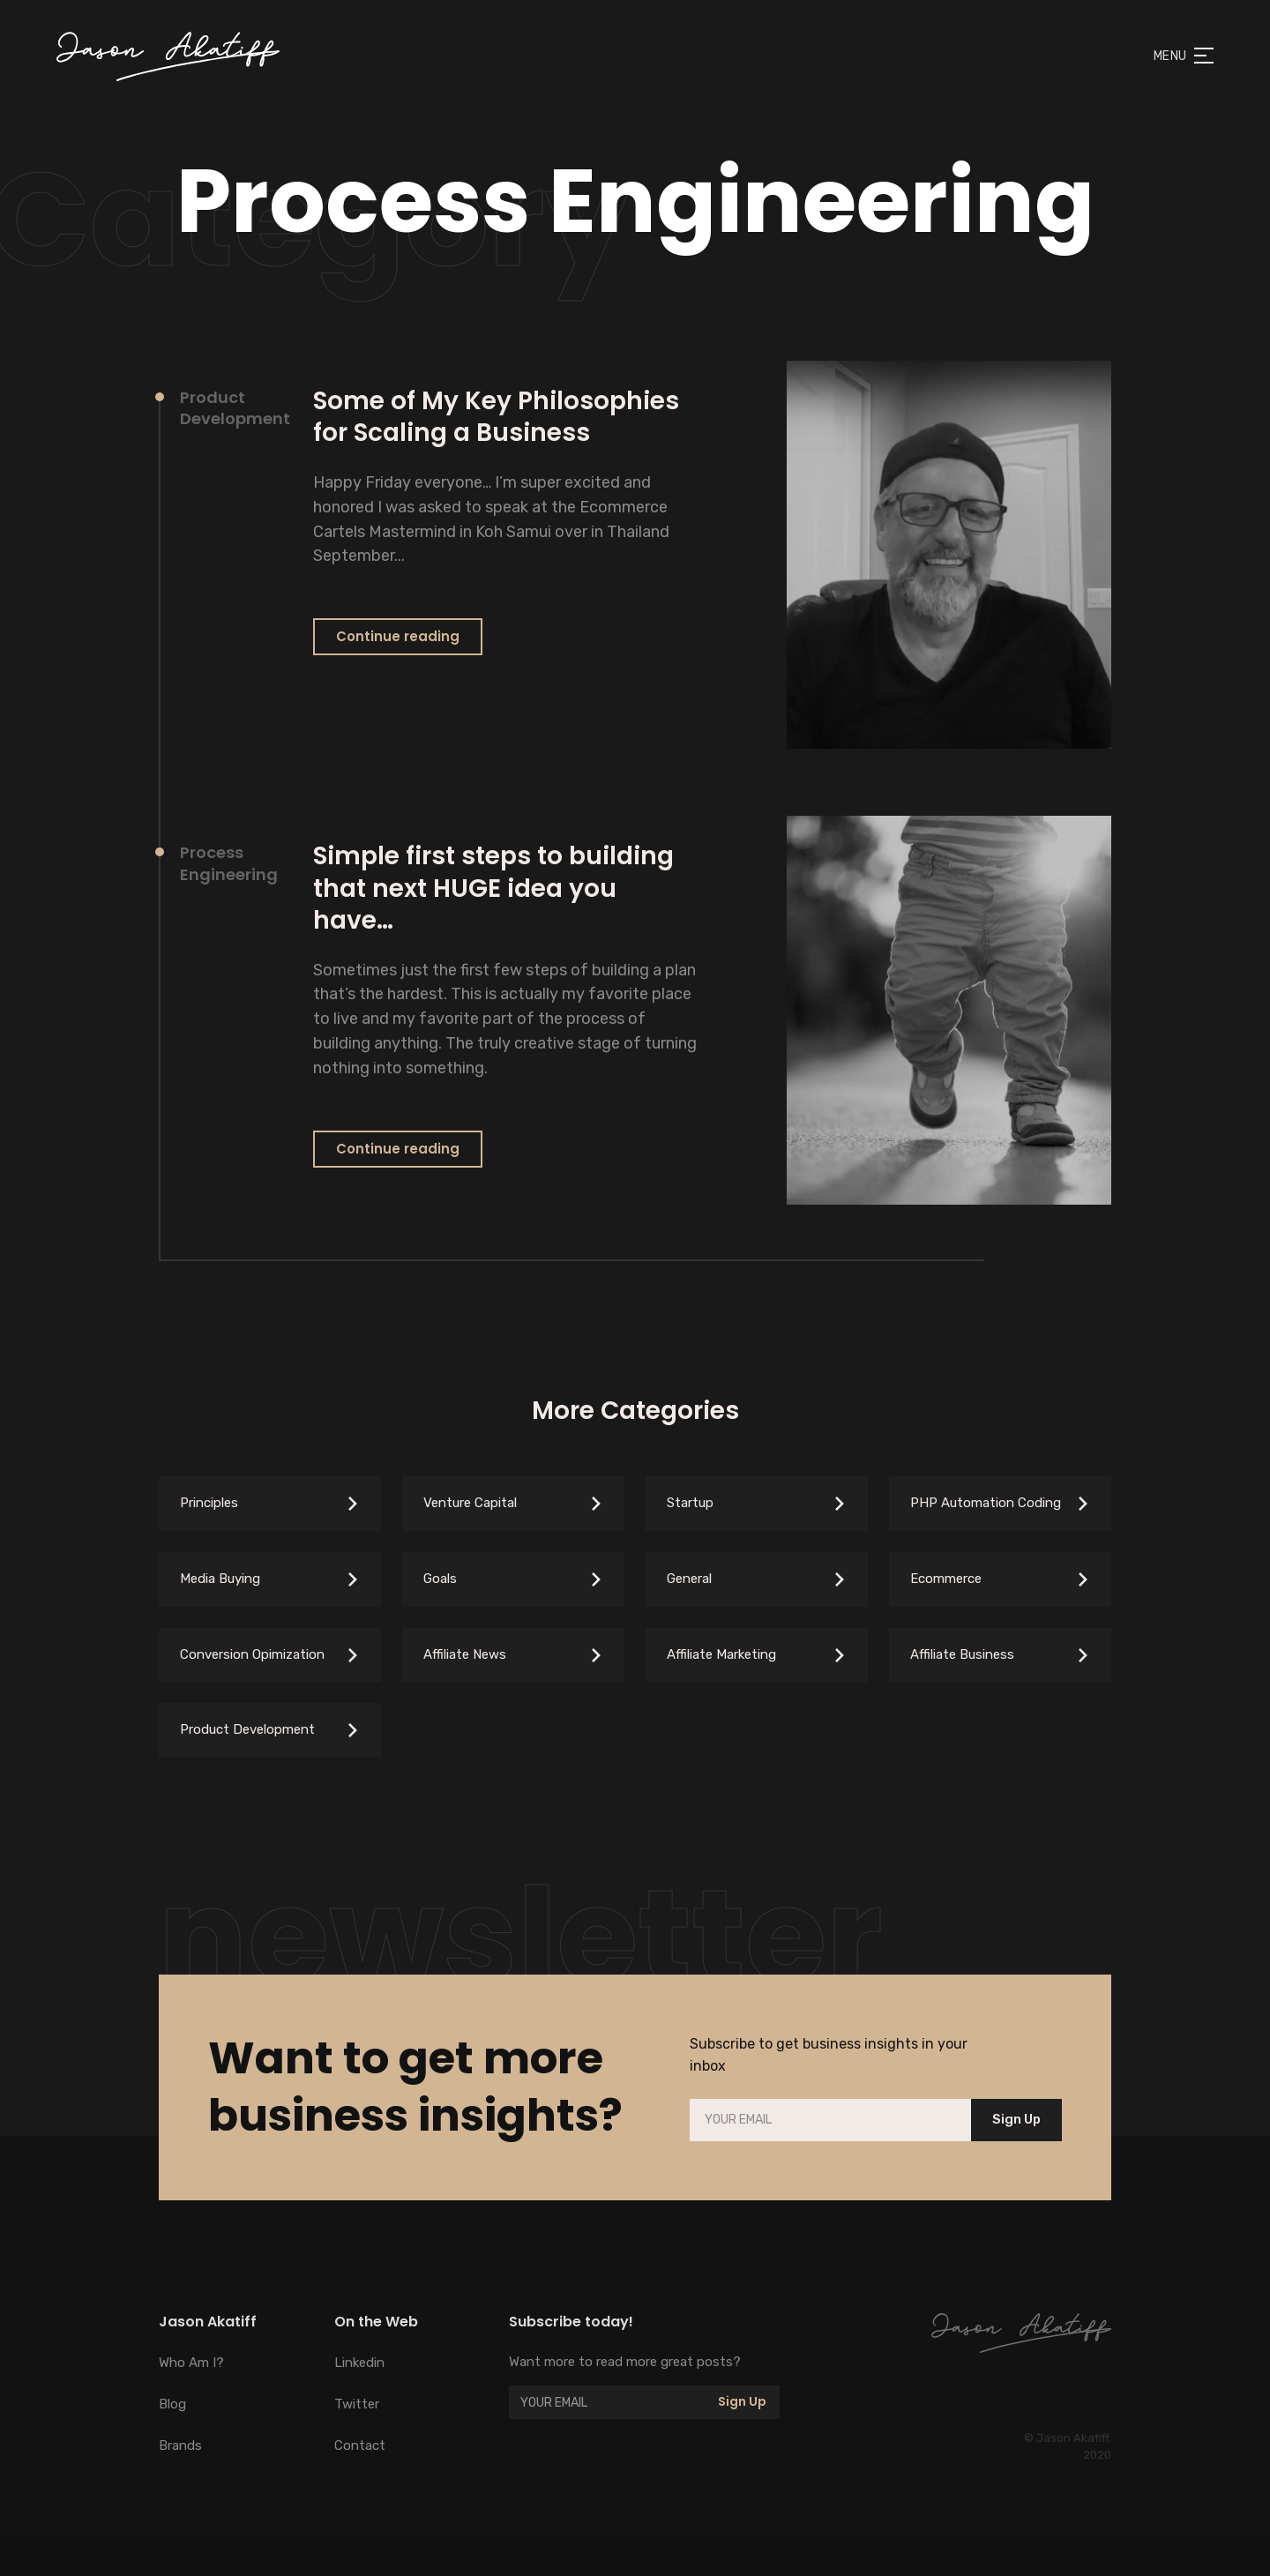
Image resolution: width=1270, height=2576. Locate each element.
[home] (168, 56)
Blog (172, 2404)
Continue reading (397, 636)
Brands (180, 2445)
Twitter (356, 2404)
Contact (359, 2445)
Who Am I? (191, 2363)
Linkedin (359, 2363)
